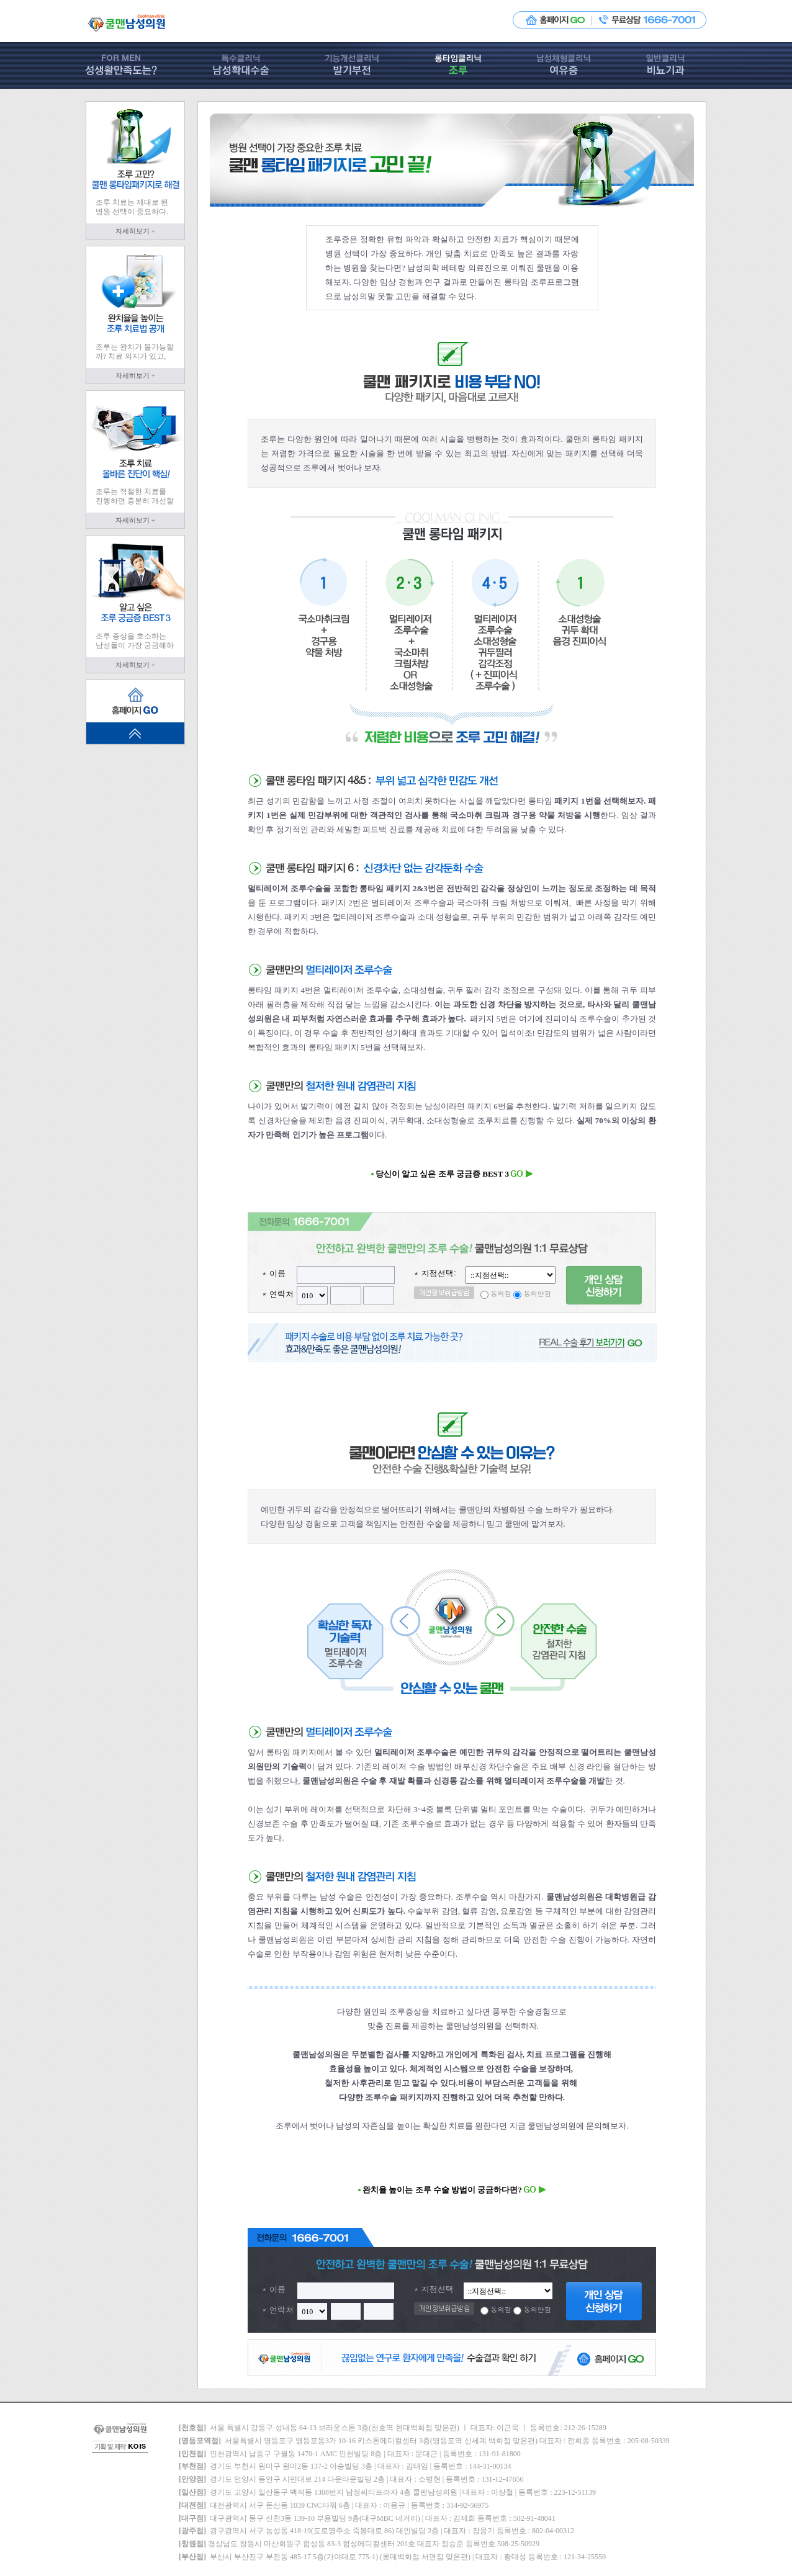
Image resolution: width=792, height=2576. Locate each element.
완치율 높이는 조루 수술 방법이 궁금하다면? (452, 2189)
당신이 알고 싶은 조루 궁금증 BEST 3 (452, 1173)
